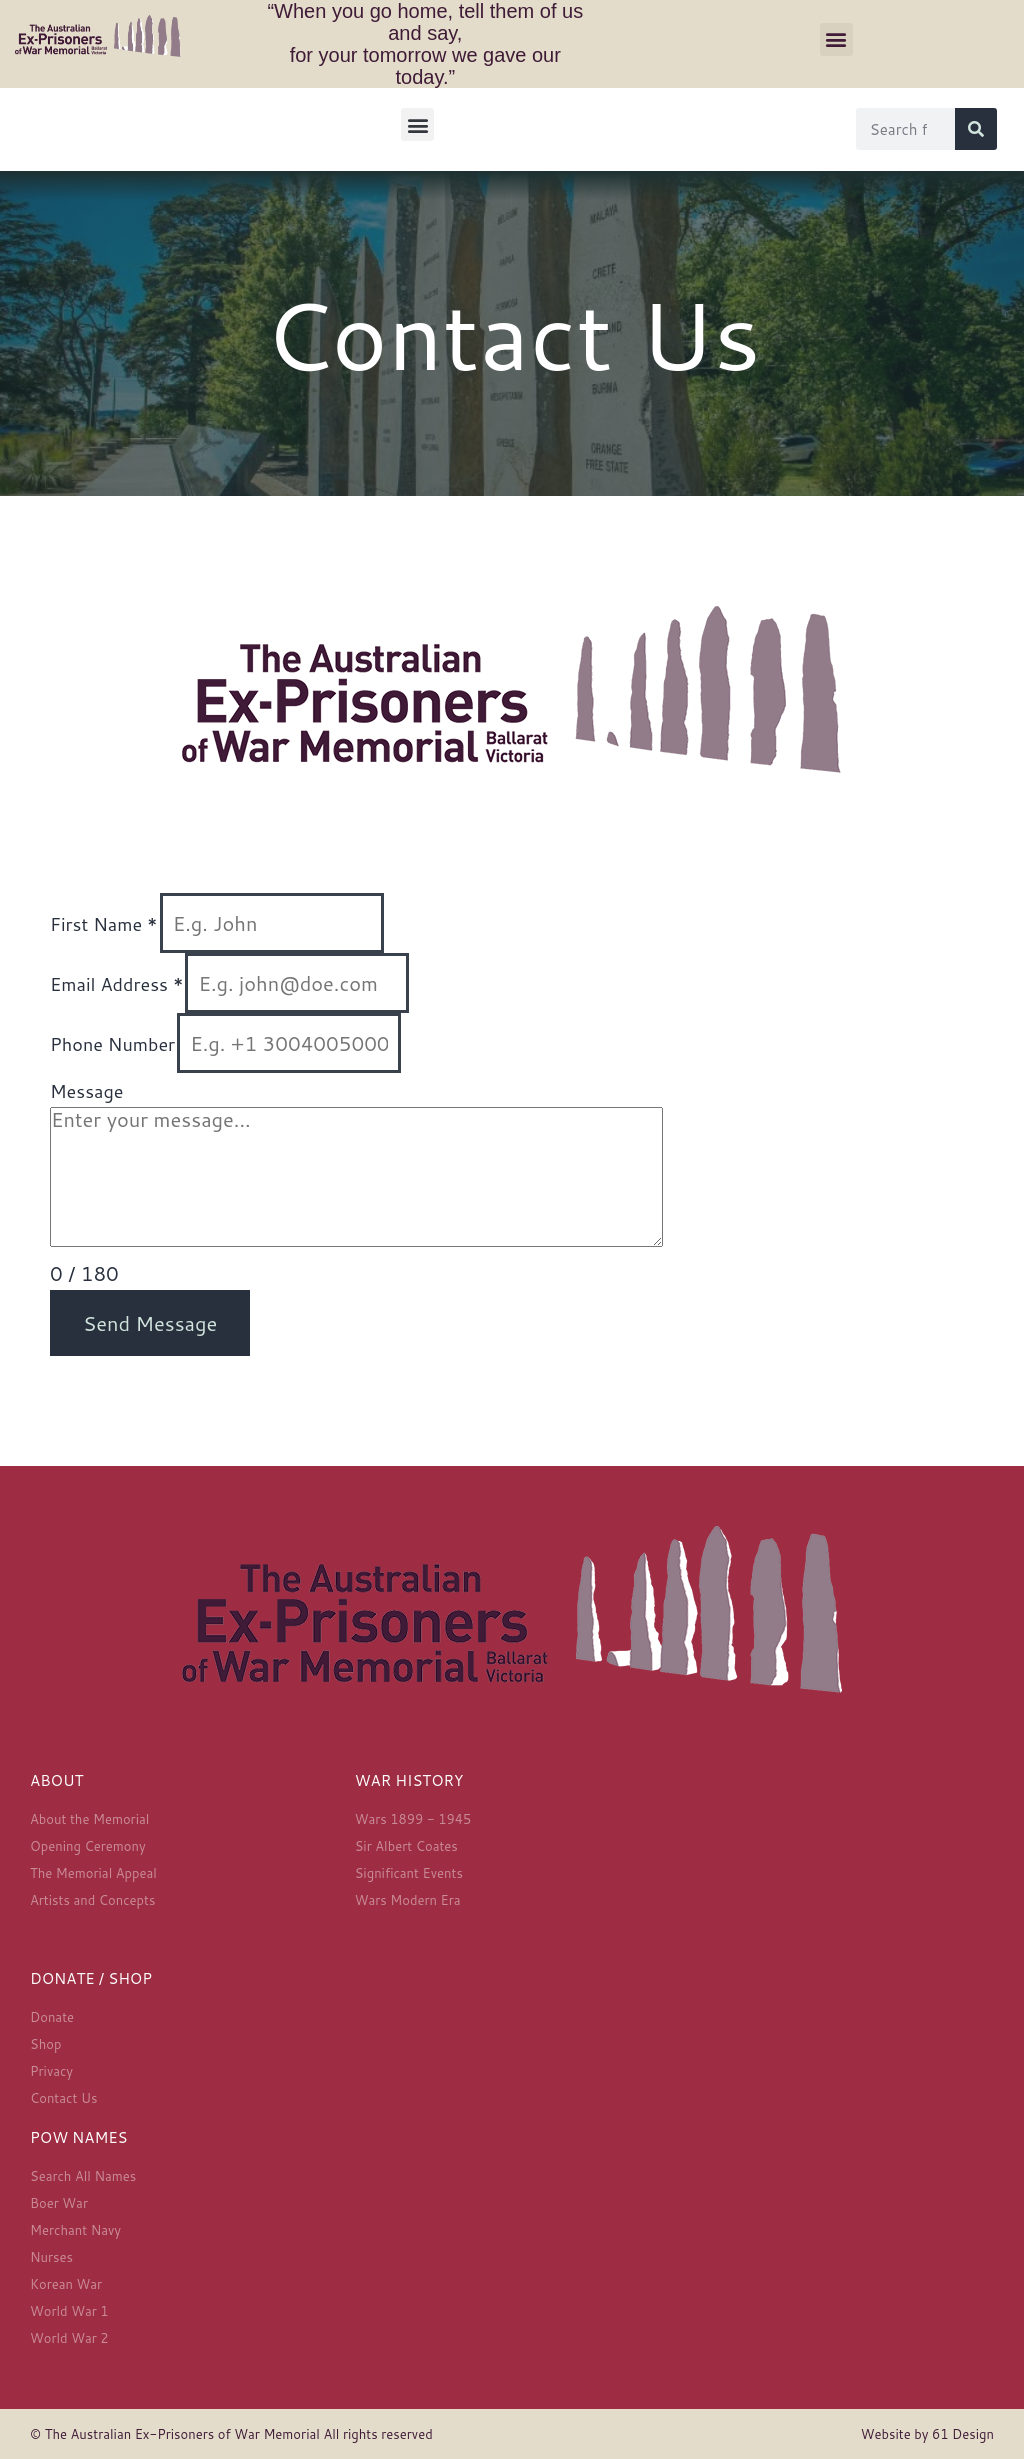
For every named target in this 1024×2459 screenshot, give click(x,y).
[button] (836, 39)
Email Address (116, 984)
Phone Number (112, 1044)
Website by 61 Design (927, 2434)
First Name (104, 924)
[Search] (976, 129)
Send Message (150, 1323)
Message (87, 1091)
